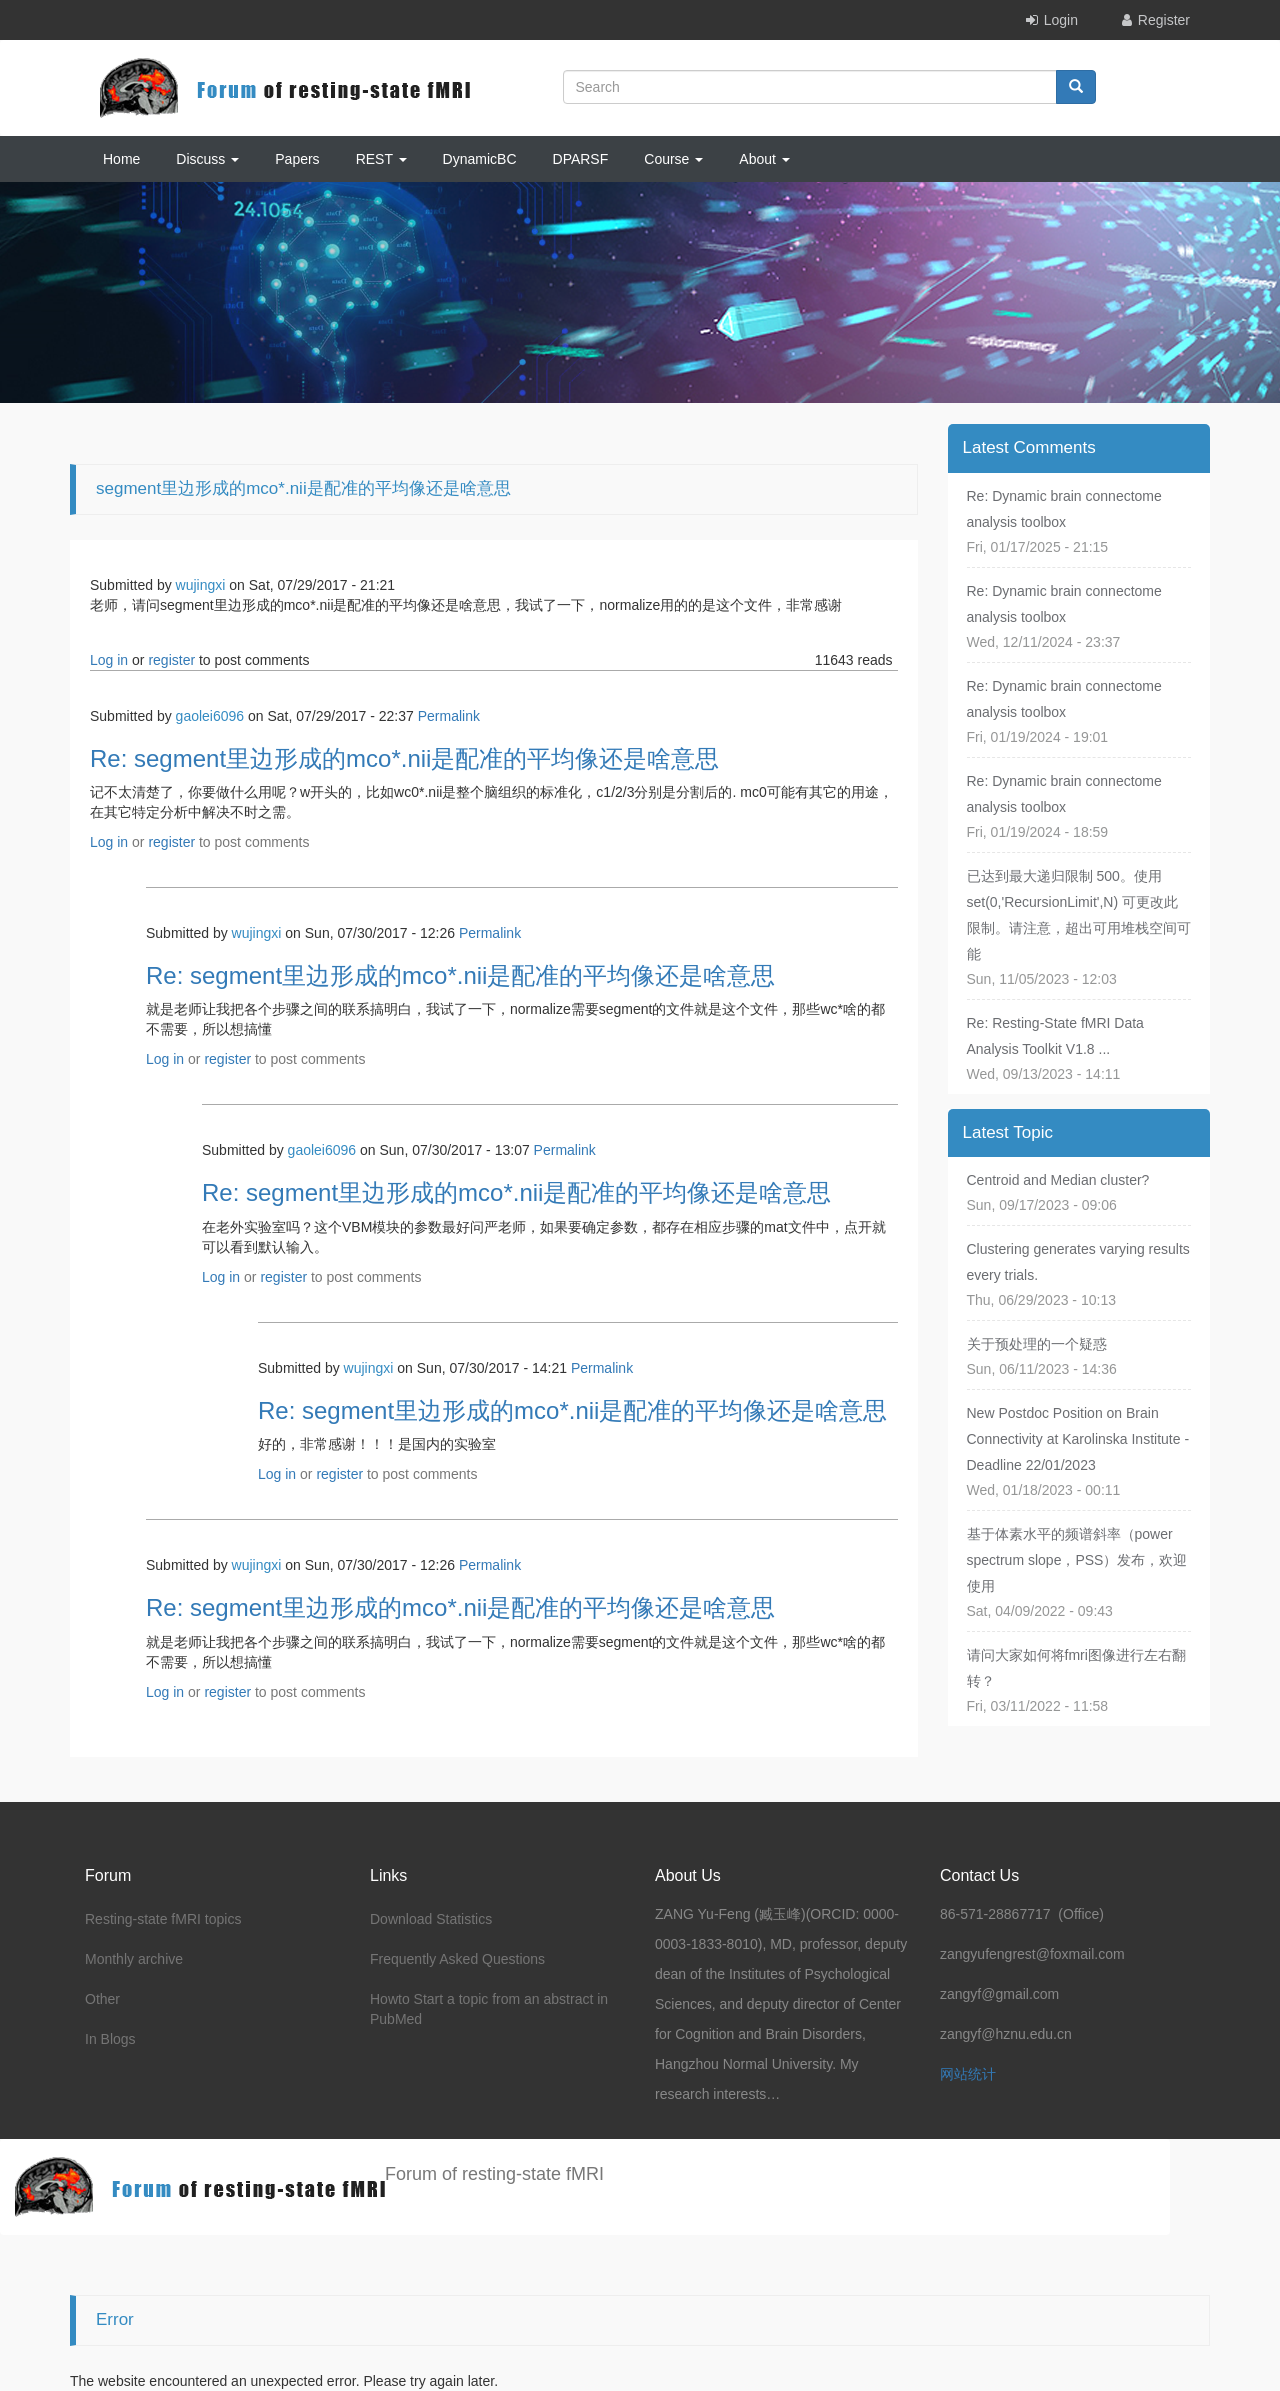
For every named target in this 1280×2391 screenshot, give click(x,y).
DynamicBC (480, 159)
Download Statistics (431, 1919)
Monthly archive (134, 1959)
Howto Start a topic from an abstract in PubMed (489, 2009)
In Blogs (110, 2039)
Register (1164, 20)
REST (381, 159)
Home (121, 159)
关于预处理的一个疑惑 (1037, 1344)
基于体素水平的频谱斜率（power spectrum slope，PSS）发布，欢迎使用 (1077, 1560)
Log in (109, 660)
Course (673, 159)
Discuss (207, 159)
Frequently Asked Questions (457, 1959)
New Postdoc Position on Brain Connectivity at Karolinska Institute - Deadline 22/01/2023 (1078, 1439)
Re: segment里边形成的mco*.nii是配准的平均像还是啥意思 (404, 758)
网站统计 (968, 2074)
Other (102, 1999)
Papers (297, 159)
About (764, 159)
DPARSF (581, 159)
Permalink (449, 716)
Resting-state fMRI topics (163, 1919)
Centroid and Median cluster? (1058, 1180)
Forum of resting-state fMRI (494, 2174)
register (171, 660)
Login (1061, 20)
